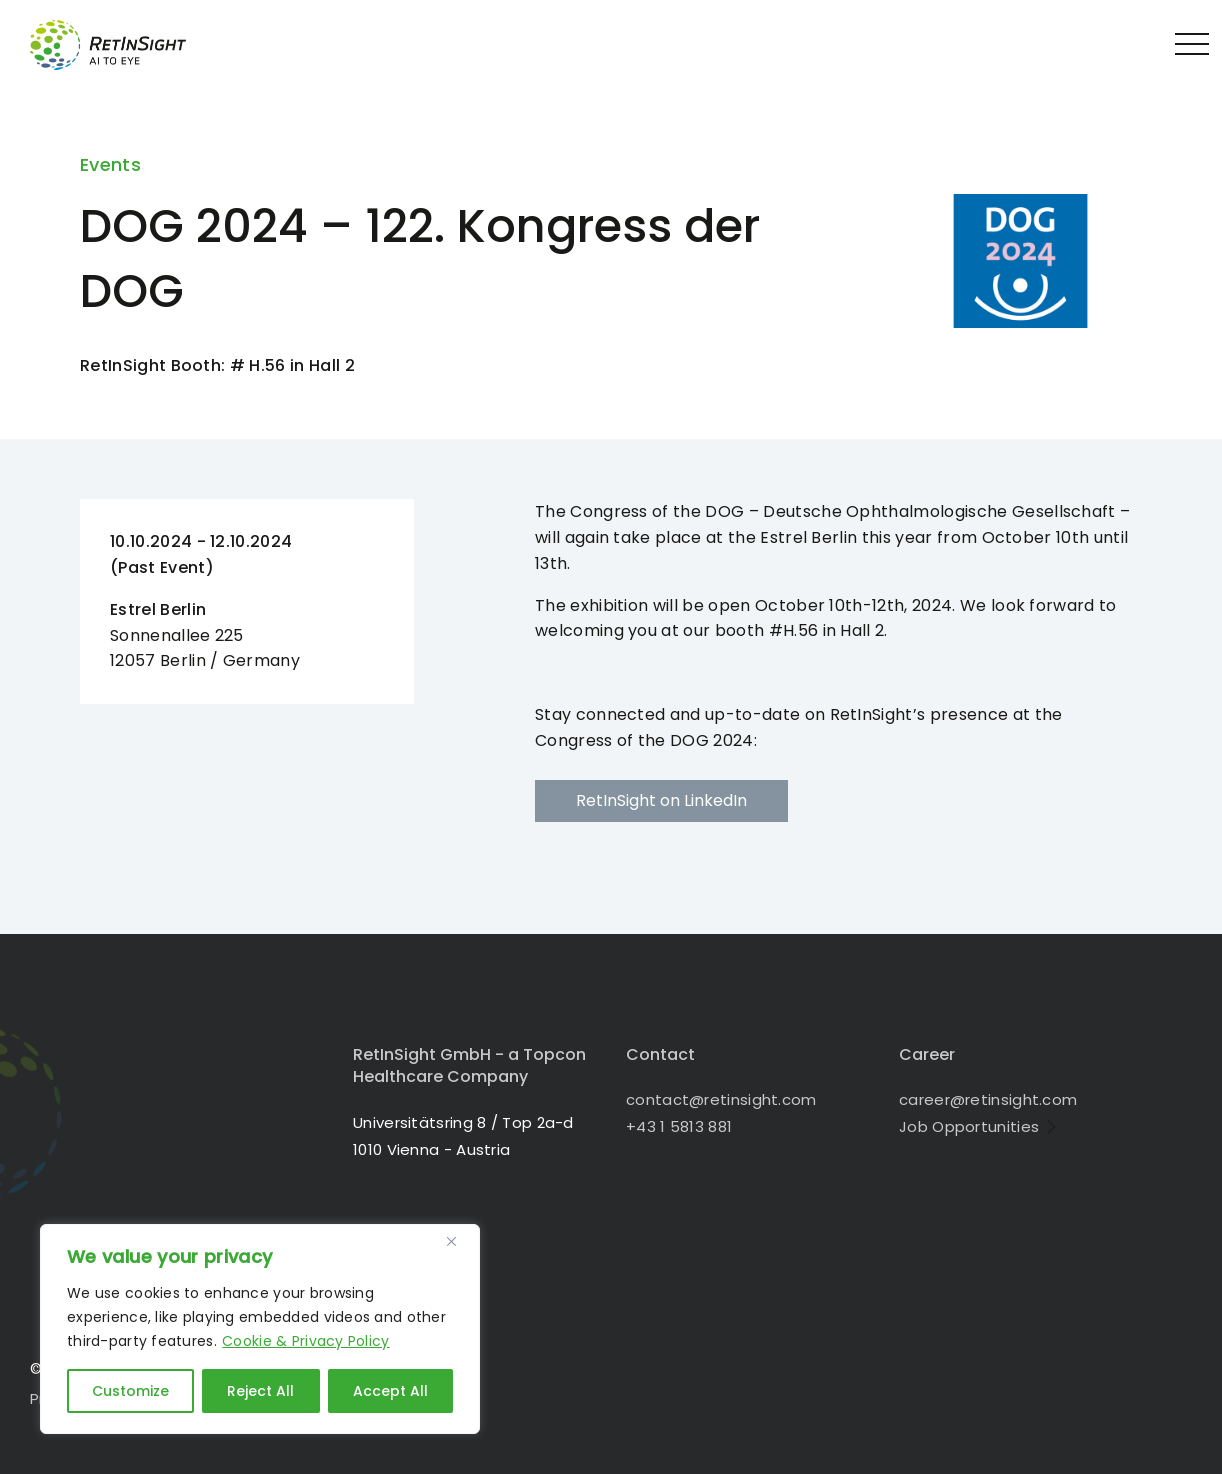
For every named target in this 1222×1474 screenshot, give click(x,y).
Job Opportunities (969, 1126)
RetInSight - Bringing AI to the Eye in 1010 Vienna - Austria (125, 45)
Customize (130, 1391)
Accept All (390, 1391)
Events (110, 164)
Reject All (260, 1391)
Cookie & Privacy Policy (305, 1341)
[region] (260, 1329)
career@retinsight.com (988, 1099)
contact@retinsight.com (721, 1099)
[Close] (459, 1241)
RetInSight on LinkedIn (661, 800)
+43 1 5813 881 (679, 1126)
